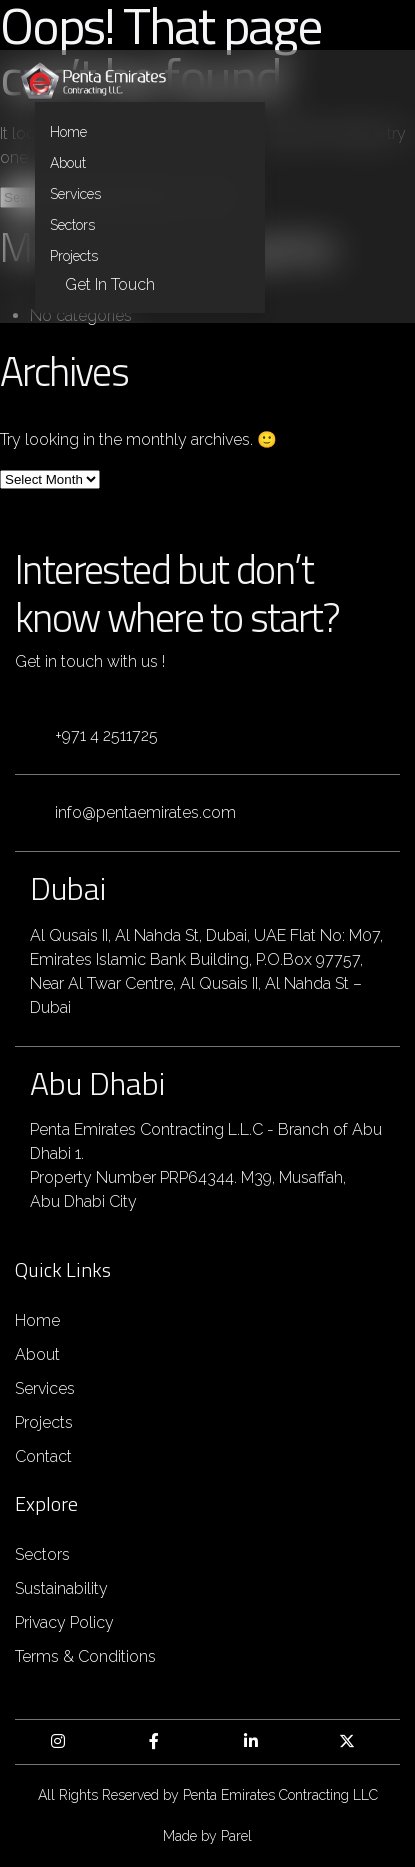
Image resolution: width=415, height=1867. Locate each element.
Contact (43, 1456)
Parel (236, 1836)
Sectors (72, 225)
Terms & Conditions (85, 1656)
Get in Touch (110, 284)
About (68, 163)
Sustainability (61, 1588)
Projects (74, 256)
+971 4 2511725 (106, 735)
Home (68, 132)
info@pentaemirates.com (145, 812)
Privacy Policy (64, 1622)
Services (75, 194)
